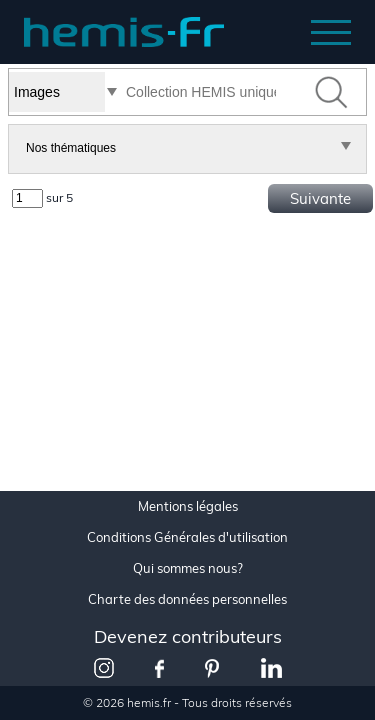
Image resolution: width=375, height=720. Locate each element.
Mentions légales (188, 506)
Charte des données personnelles (187, 599)
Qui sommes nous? (188, 568)
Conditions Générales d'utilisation (187, 537)
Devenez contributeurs (188, 636)
